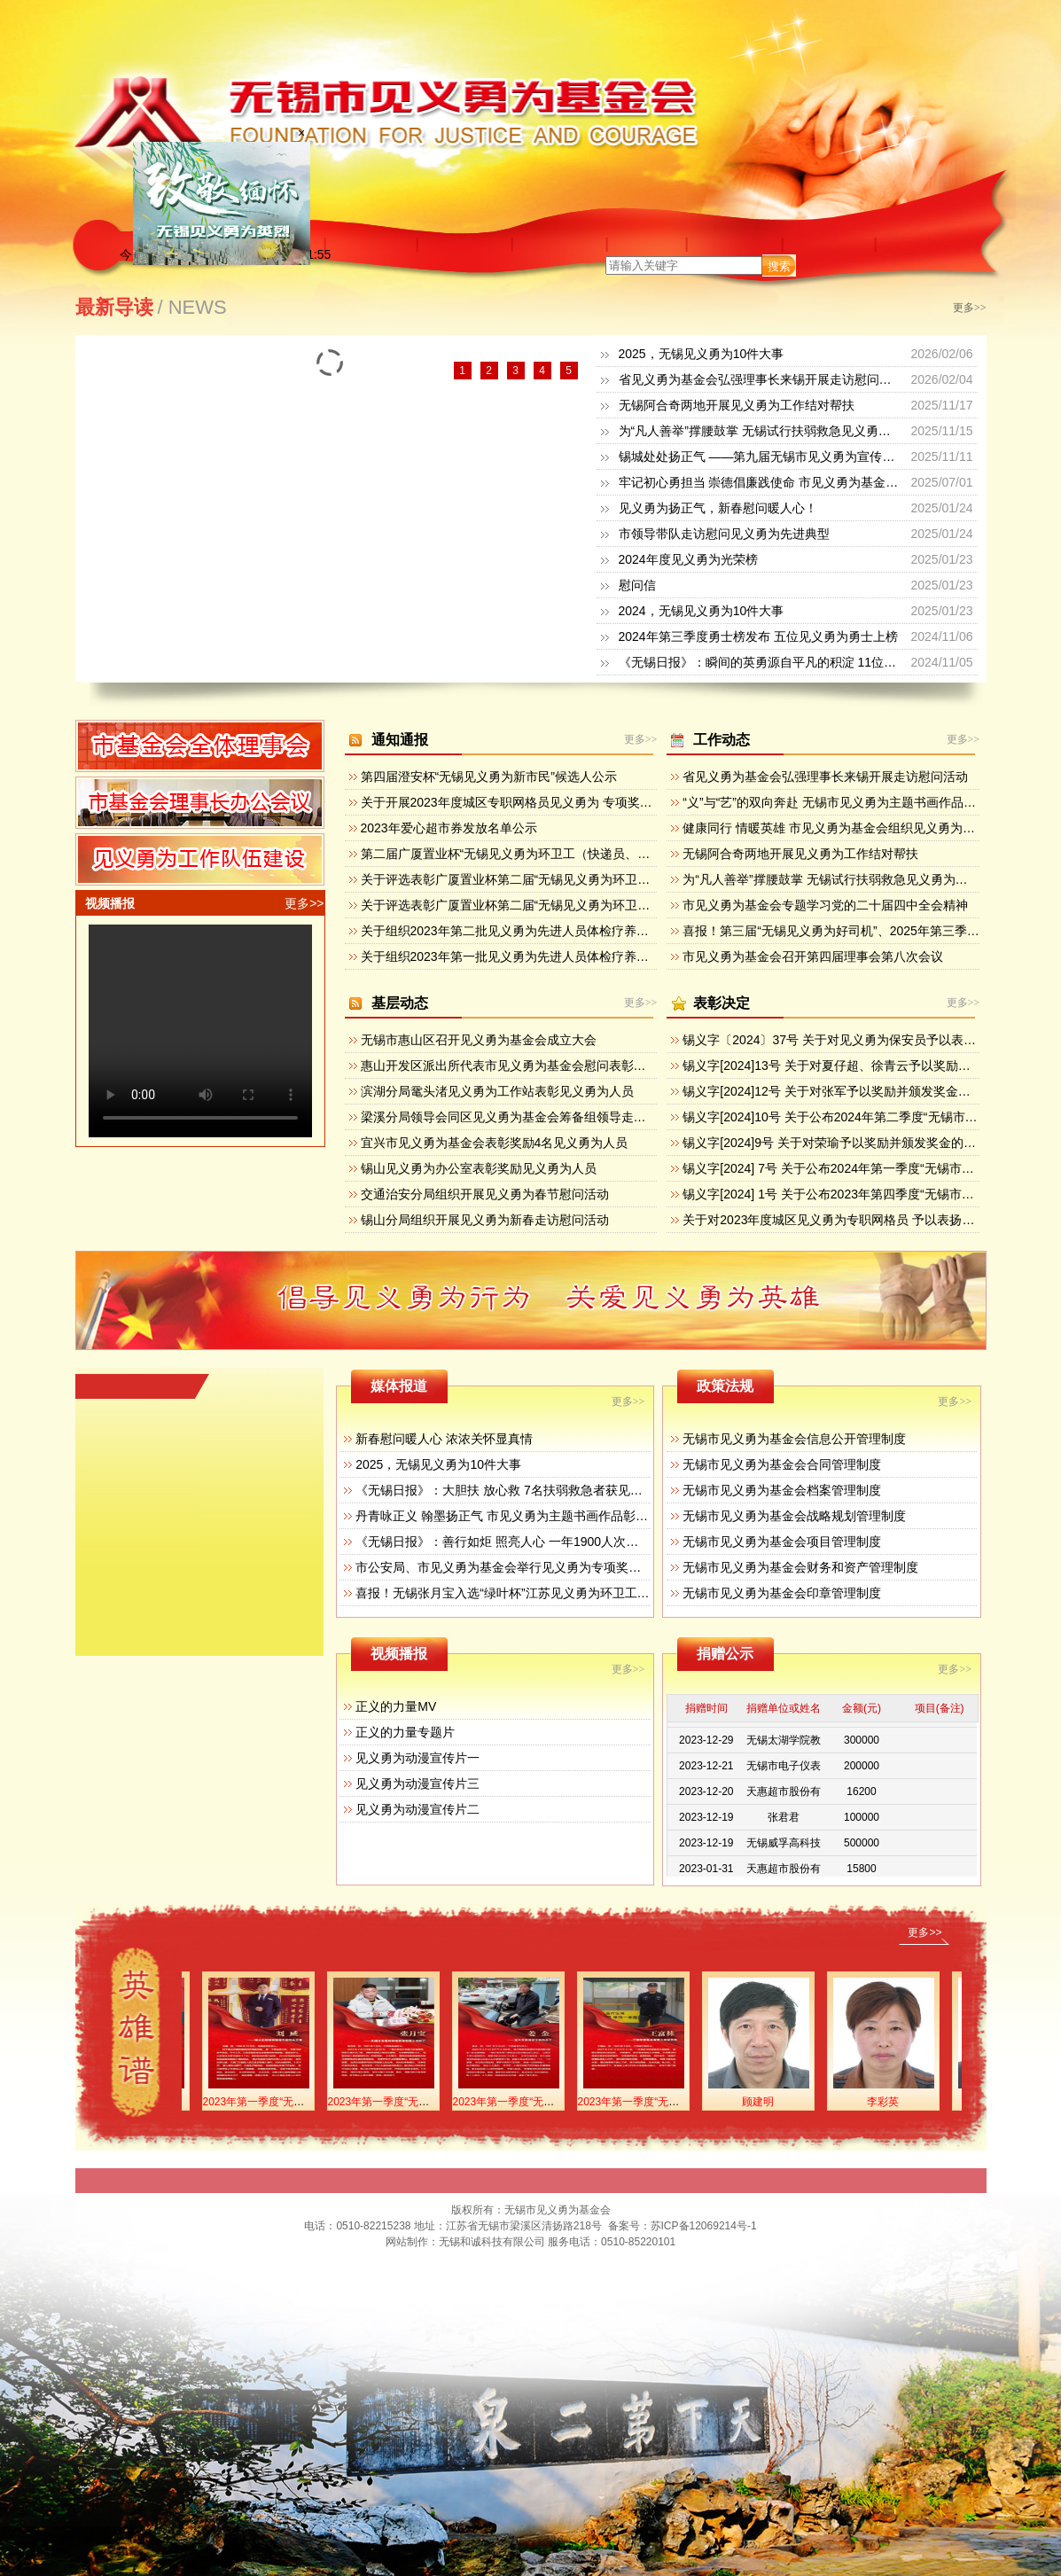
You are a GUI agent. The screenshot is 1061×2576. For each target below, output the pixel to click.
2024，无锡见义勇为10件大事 (701, 611)
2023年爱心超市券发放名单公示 (449, 828)
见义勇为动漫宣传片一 (417, 1758)
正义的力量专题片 (405, 1732)
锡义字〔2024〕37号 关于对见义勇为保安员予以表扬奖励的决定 (860, 1040)
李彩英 (896, 2102)
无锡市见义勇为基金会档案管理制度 (782, 1490)
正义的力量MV (395, 1706)
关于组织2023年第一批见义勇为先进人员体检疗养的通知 (517, 956)
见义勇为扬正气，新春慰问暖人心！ (718, 508)
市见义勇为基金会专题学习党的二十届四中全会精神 (825, 905)
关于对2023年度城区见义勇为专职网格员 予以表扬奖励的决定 (853, 1220)
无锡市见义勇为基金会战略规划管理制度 (794, 1516)
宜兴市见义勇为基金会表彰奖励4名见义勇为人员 (494, 1143)
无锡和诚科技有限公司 (492, 2242)
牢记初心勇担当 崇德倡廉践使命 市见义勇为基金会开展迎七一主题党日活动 (827, 482)
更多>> (970, 307)
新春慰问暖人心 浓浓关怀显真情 (444, 1439)
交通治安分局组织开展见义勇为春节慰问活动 (485, 1194)
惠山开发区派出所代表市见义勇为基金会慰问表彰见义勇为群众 (534, 1065)
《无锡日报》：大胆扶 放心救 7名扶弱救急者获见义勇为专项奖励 (536, 1490)
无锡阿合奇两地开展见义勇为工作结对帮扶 (736, 405)
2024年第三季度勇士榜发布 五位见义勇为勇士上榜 (758, 636)
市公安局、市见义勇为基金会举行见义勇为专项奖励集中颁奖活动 (535, 1567)
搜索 (779, 266)
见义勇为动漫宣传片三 (417, 1783)
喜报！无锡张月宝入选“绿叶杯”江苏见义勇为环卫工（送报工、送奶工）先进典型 (576, 1593)
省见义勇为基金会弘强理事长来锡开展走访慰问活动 (761, 379)
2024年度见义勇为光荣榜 (688, 559)
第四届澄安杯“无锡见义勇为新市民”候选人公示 (489, 776)
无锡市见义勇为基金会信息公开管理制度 (794, 1439)
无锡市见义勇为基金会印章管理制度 (782, 1593)
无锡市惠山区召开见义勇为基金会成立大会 (479, 1040)
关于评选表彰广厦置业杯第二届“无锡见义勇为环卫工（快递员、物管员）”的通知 (582, 879)
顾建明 (771, 2102)
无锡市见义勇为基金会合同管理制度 (782, 1464)
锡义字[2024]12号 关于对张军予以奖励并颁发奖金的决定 (839, 1091)
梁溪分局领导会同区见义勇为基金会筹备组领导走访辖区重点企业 (541, 1117)
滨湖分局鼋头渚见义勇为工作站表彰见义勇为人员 (497, 1091)
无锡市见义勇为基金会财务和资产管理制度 (800, 1567)
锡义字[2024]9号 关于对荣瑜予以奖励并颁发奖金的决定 (835, 1143)
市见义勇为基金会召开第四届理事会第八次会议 (813, 956)
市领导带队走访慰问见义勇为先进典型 (724, 534)
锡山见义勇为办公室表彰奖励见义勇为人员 (479, 1168)
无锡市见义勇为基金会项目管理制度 (782, 1541)
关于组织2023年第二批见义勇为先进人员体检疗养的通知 (517, 931)
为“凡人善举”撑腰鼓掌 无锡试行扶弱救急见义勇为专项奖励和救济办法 (810, 431)
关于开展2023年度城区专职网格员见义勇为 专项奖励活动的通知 (537, 802)
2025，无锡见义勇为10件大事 (701, 354)
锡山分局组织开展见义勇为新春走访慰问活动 (485, 1220)
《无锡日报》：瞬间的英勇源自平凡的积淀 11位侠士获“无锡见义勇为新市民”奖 (836, 662)
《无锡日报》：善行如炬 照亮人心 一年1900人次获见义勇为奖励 (534, 1541)
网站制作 (407, 2242)
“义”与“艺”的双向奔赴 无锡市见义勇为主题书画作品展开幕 (842, 802)
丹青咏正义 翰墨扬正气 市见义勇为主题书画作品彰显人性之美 (526, 1516)
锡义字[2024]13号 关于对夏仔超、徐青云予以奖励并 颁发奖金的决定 (871, 1065)
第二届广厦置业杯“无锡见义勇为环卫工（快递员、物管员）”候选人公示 (557, 854)
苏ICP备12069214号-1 (704, 2226)
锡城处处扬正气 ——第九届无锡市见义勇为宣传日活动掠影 (782, 456)
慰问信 (637, 585)
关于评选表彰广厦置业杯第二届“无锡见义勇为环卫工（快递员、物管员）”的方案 (582, 905)
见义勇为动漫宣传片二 (417, 1809)
